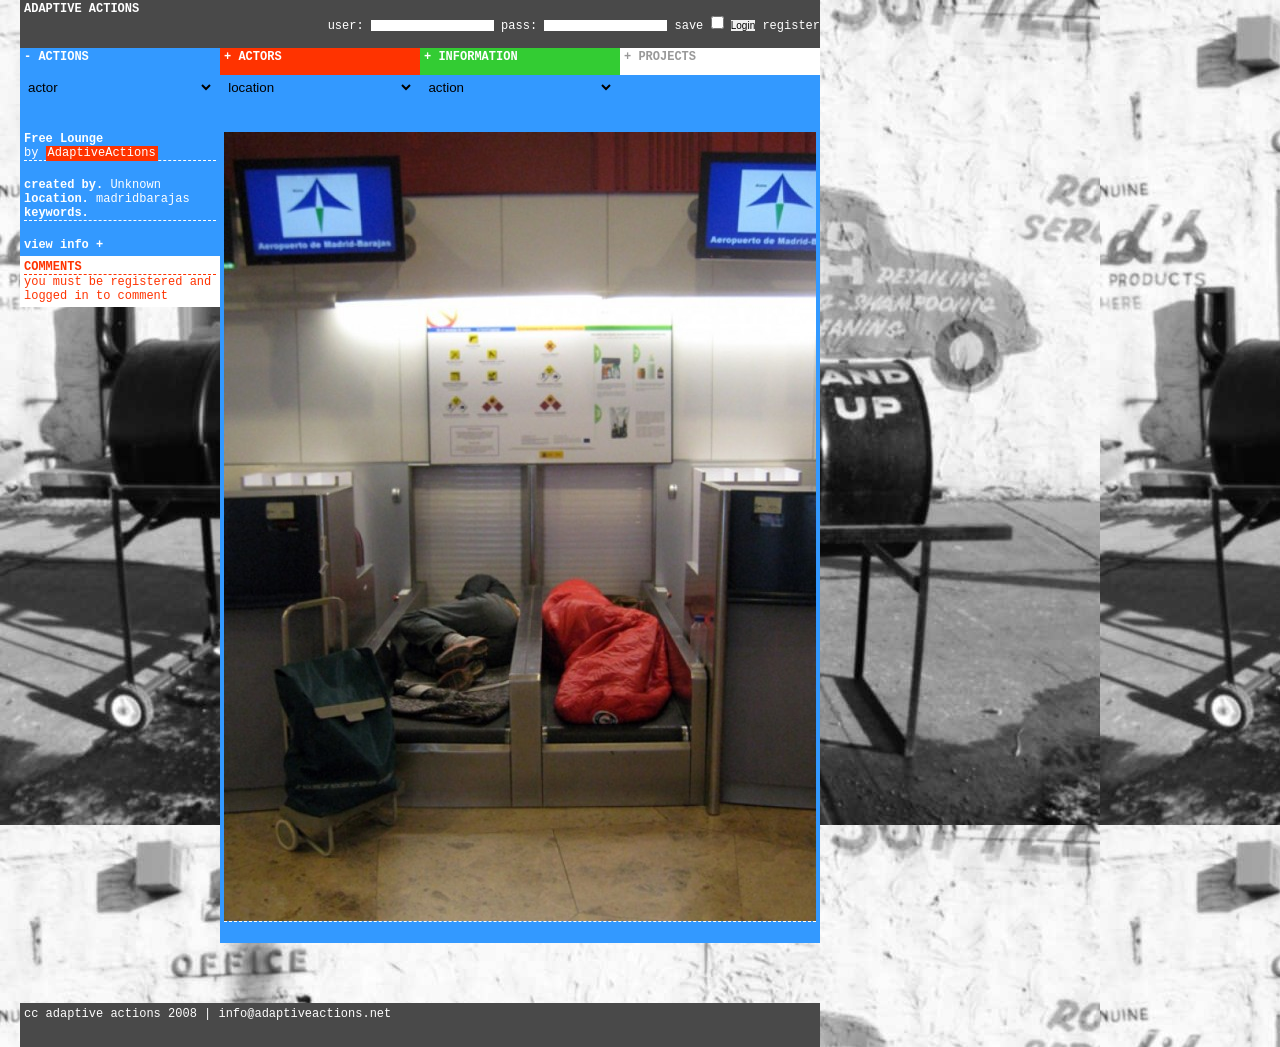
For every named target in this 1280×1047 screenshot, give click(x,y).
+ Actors (253, 57)
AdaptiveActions (102, 153)
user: (349, 26)
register (791, 26)
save (699, 26)
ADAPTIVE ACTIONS (81, 9)
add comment (128, 267)
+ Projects (660, 57)
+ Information (471, 57)
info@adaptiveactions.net (304, 1014)
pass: (519, 26)
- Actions (56, 57)
